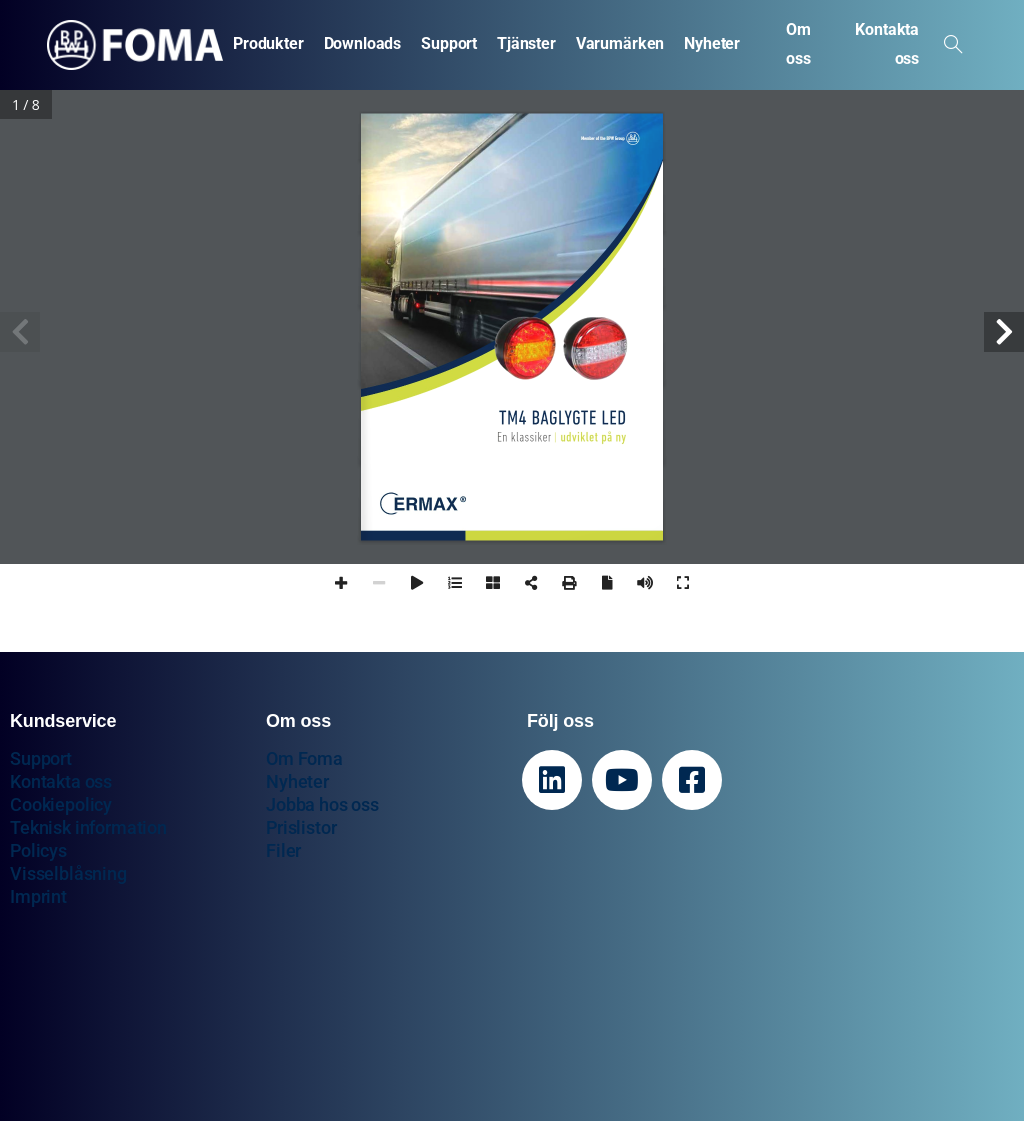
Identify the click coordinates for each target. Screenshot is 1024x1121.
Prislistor (301, 827)
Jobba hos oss (322, 804)
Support (41, 758)
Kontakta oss (61, 781)
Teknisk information (88, 827)
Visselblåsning (68, 873)
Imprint (38, 896)
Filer (283, 850)
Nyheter (297, 781)
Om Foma (304, 758)
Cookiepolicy (61, 804)
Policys (38, 850)
